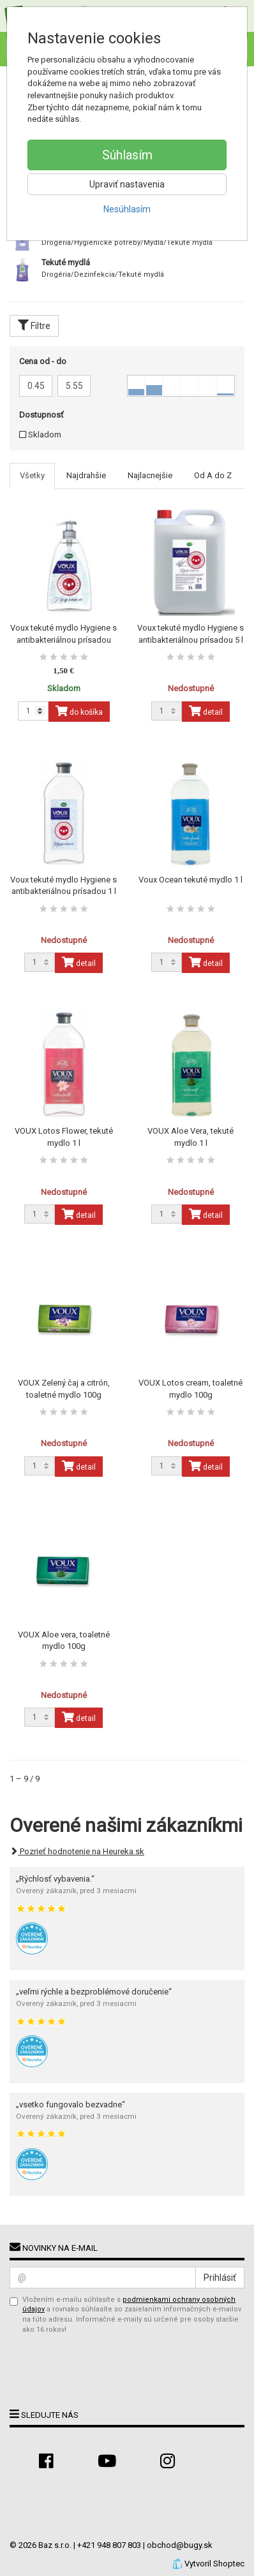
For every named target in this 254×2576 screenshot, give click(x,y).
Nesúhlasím (127, 209)
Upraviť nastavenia (127, 184)
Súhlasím (127, 155)
